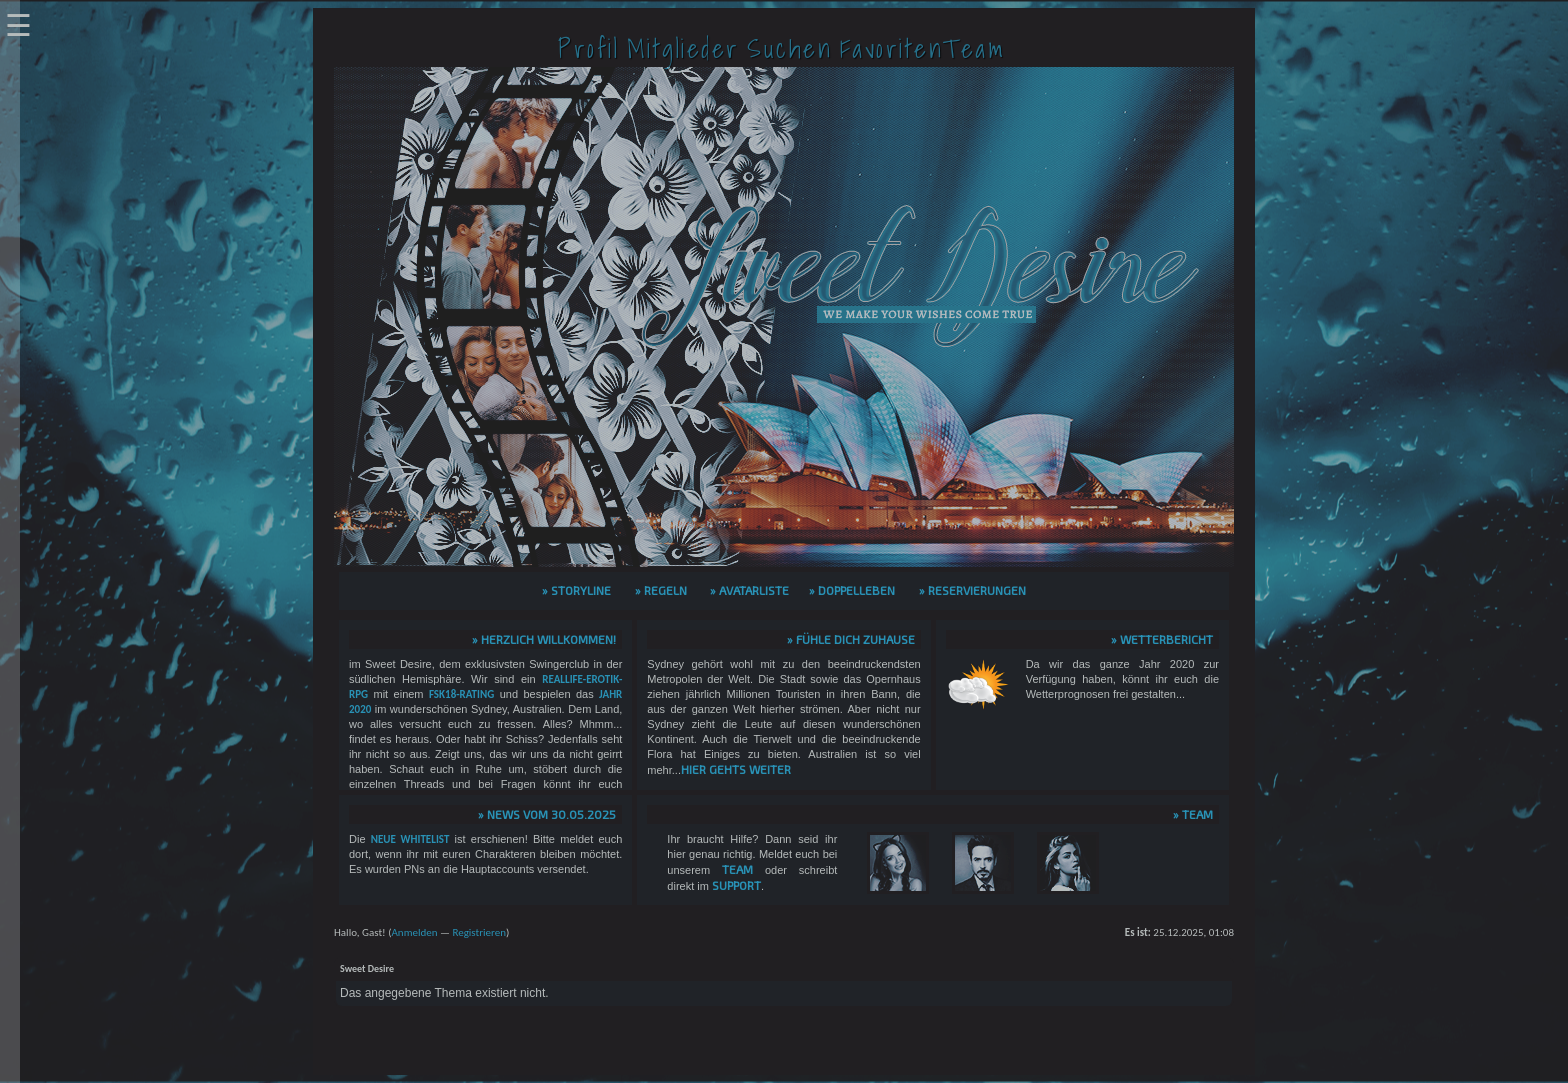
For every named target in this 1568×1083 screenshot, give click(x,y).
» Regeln (661, 590)
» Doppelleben (852, 590)
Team (737, 869)
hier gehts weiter (736, 769)
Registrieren (479, 932)
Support (736, 885)
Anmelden (414, 932)
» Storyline (576, 590)
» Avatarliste (749, 590)
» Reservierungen (972, 590)
